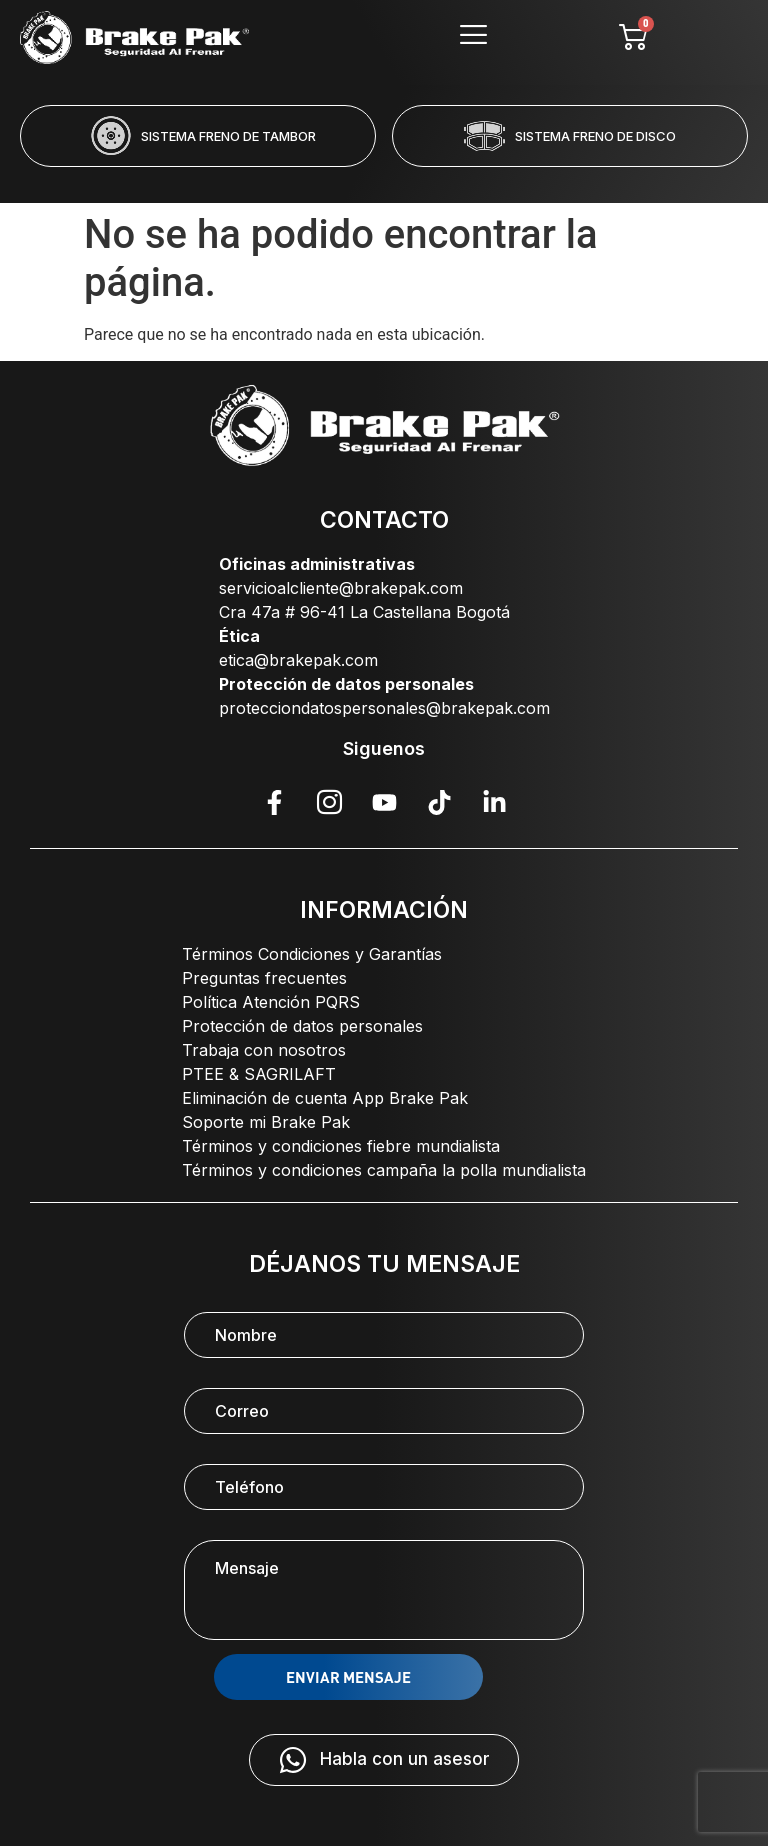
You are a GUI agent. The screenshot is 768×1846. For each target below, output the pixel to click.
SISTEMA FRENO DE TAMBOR (228, 136)
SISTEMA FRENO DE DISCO (595, 136)
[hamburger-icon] (474, 37)
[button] (303, 180)
